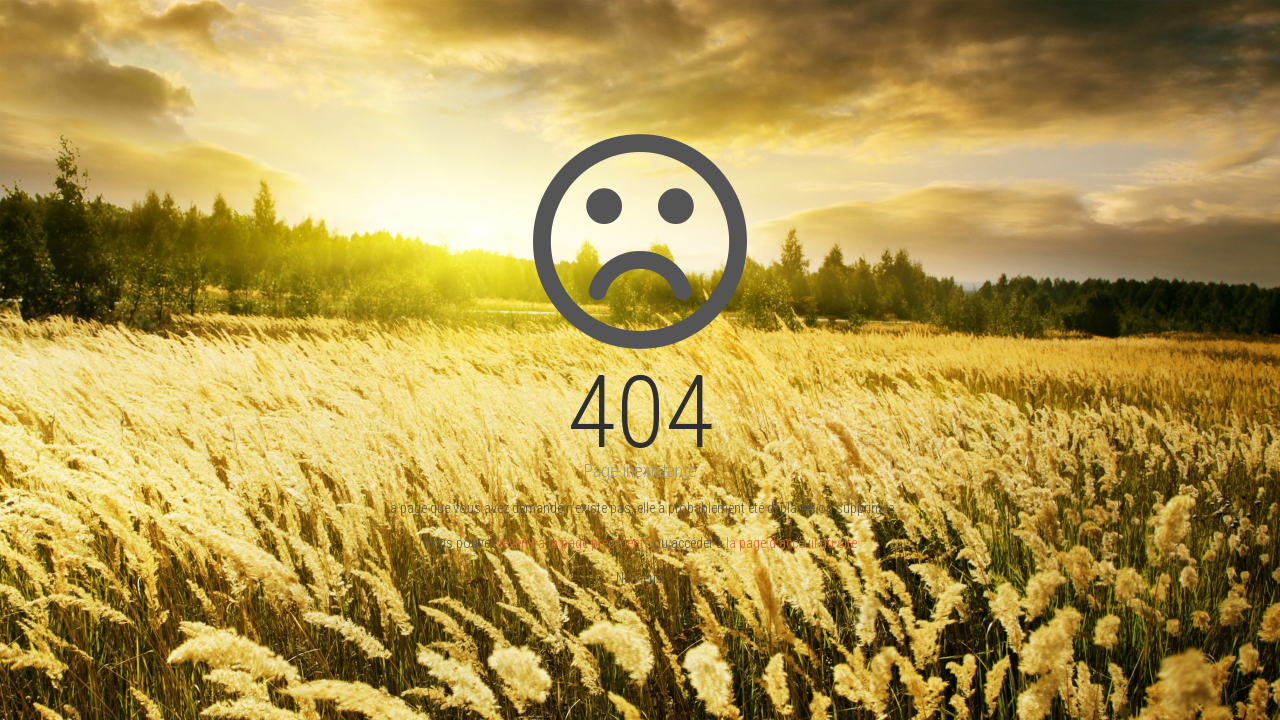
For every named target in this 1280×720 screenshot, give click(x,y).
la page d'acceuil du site (791, 543)
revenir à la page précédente (574, 543)
